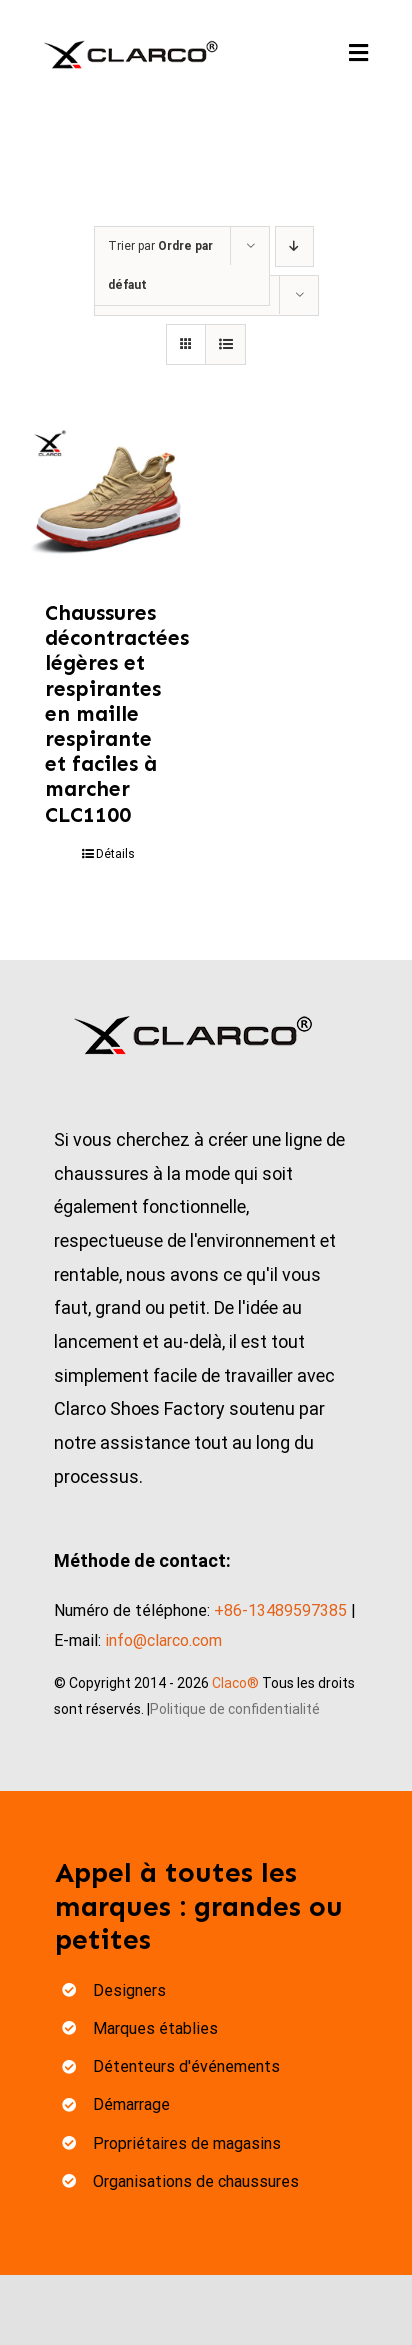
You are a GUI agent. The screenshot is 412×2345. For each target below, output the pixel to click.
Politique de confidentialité (235, 1709)
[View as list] (225, 344)
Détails (115, 854)
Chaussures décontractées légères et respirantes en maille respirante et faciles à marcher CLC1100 (117, 714)
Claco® (235, 1683)
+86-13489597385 (280, 1610)
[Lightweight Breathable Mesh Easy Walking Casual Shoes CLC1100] (108, 503)
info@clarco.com (163, 1640)
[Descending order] (294, 246)
